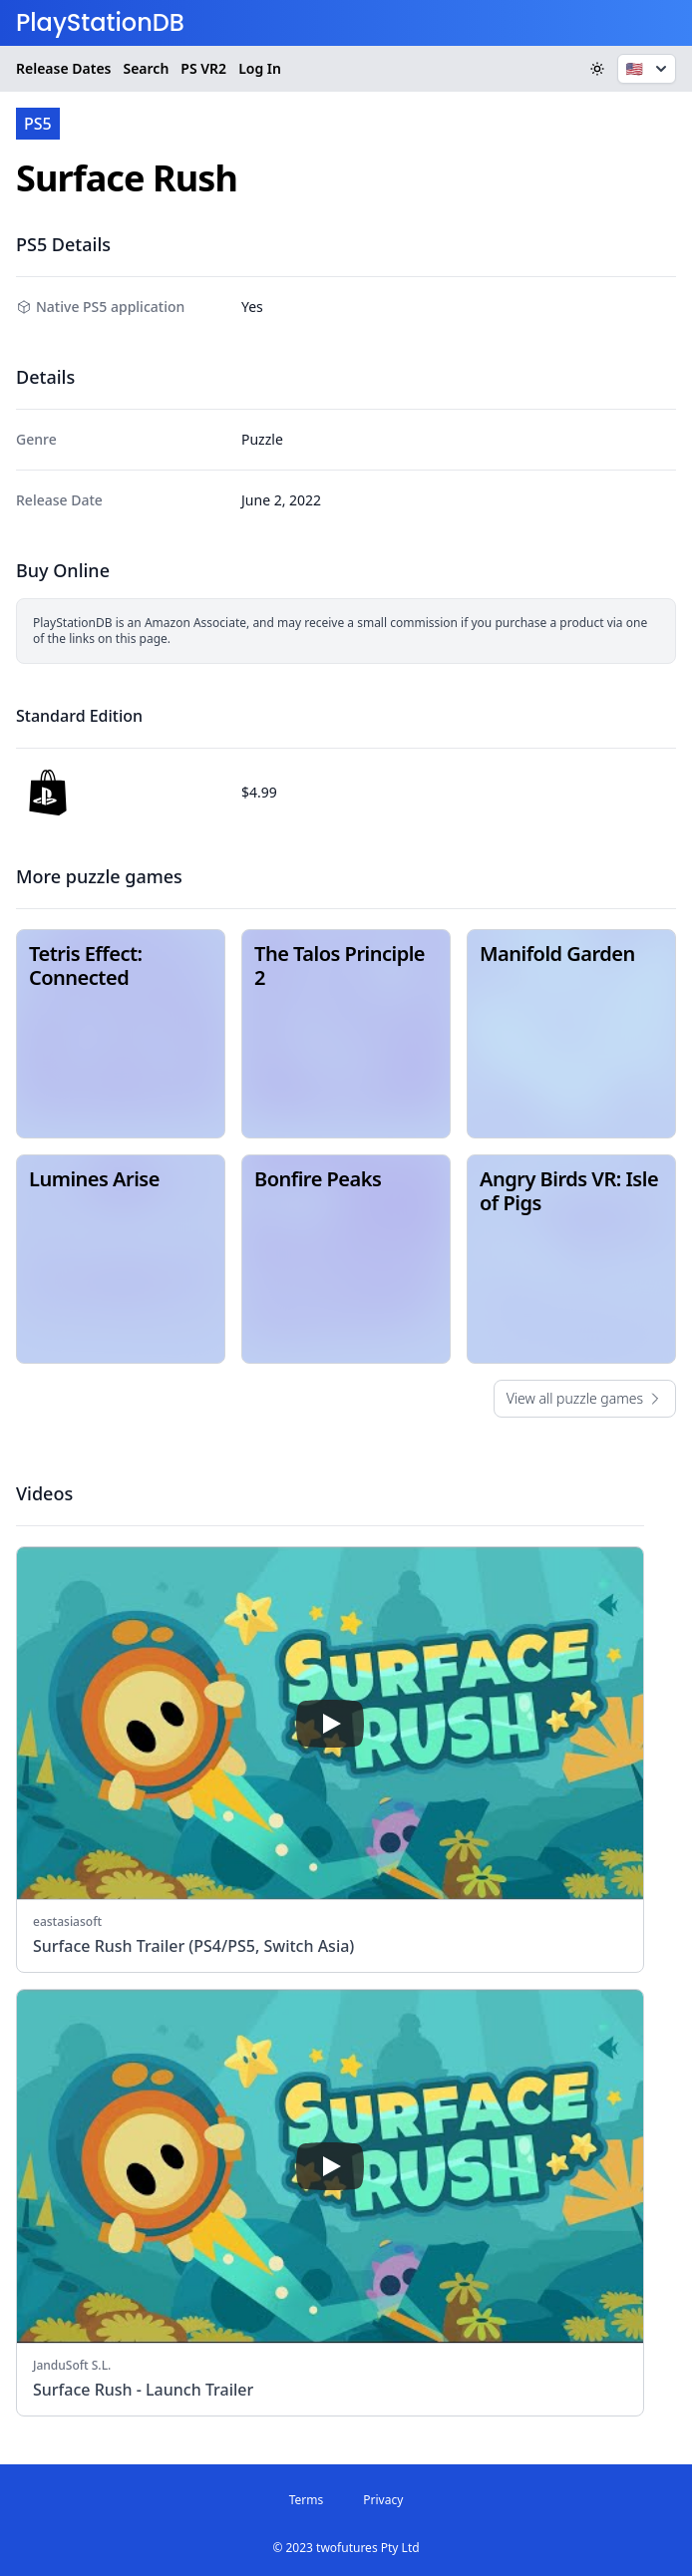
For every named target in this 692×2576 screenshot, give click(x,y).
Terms (306, 2499)
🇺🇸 (648, 69)
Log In (259, 68)
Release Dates (63, 68)
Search (146, 68)
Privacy (383, 2499)
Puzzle (262, 439)
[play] (330, 1724)
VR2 (203, 69)
